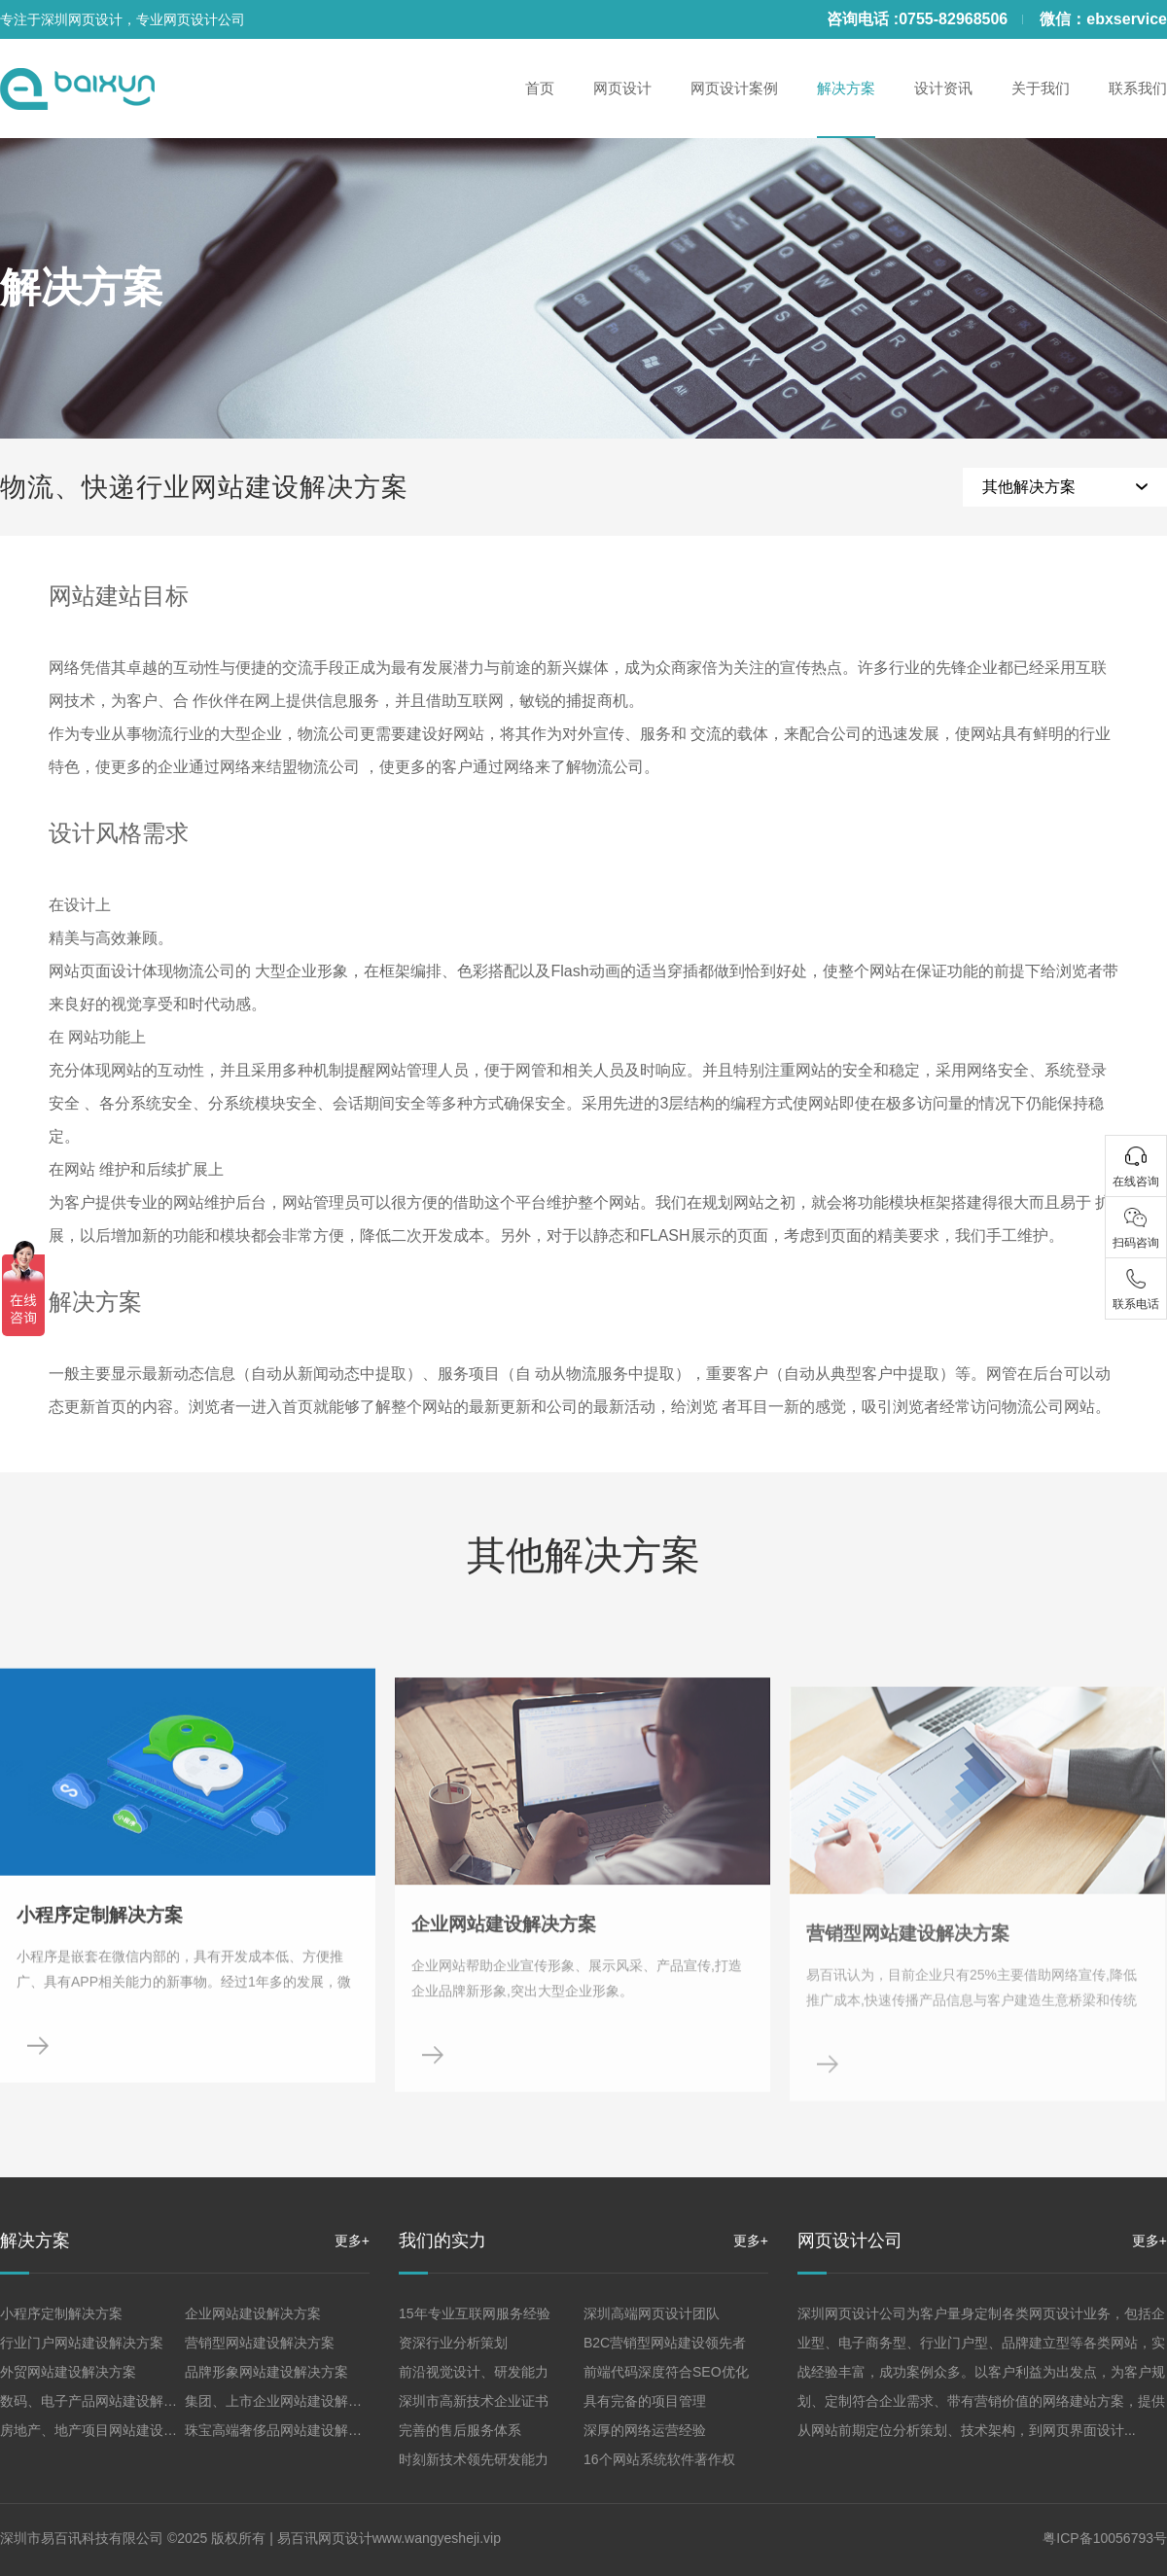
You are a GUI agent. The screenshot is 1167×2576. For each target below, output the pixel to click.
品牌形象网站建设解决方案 (266, 2372)
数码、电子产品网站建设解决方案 (102, 2401)
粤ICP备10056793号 (1105, 2538)
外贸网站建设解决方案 (68, 2372)
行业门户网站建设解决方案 (81, 2342)
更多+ (352, 2240)
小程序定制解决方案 (61, 2313)
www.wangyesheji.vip (436, 2538)
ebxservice (1126, 19)
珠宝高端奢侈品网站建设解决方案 (287, 2430)
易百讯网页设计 (324, 2538)
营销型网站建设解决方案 (260, 2342)
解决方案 (81, 287)
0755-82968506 (953, 19)
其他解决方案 (1029, 486)
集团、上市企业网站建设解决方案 (287, 2401)
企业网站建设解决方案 (253, 2313)
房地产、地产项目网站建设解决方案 (109, 2430)
